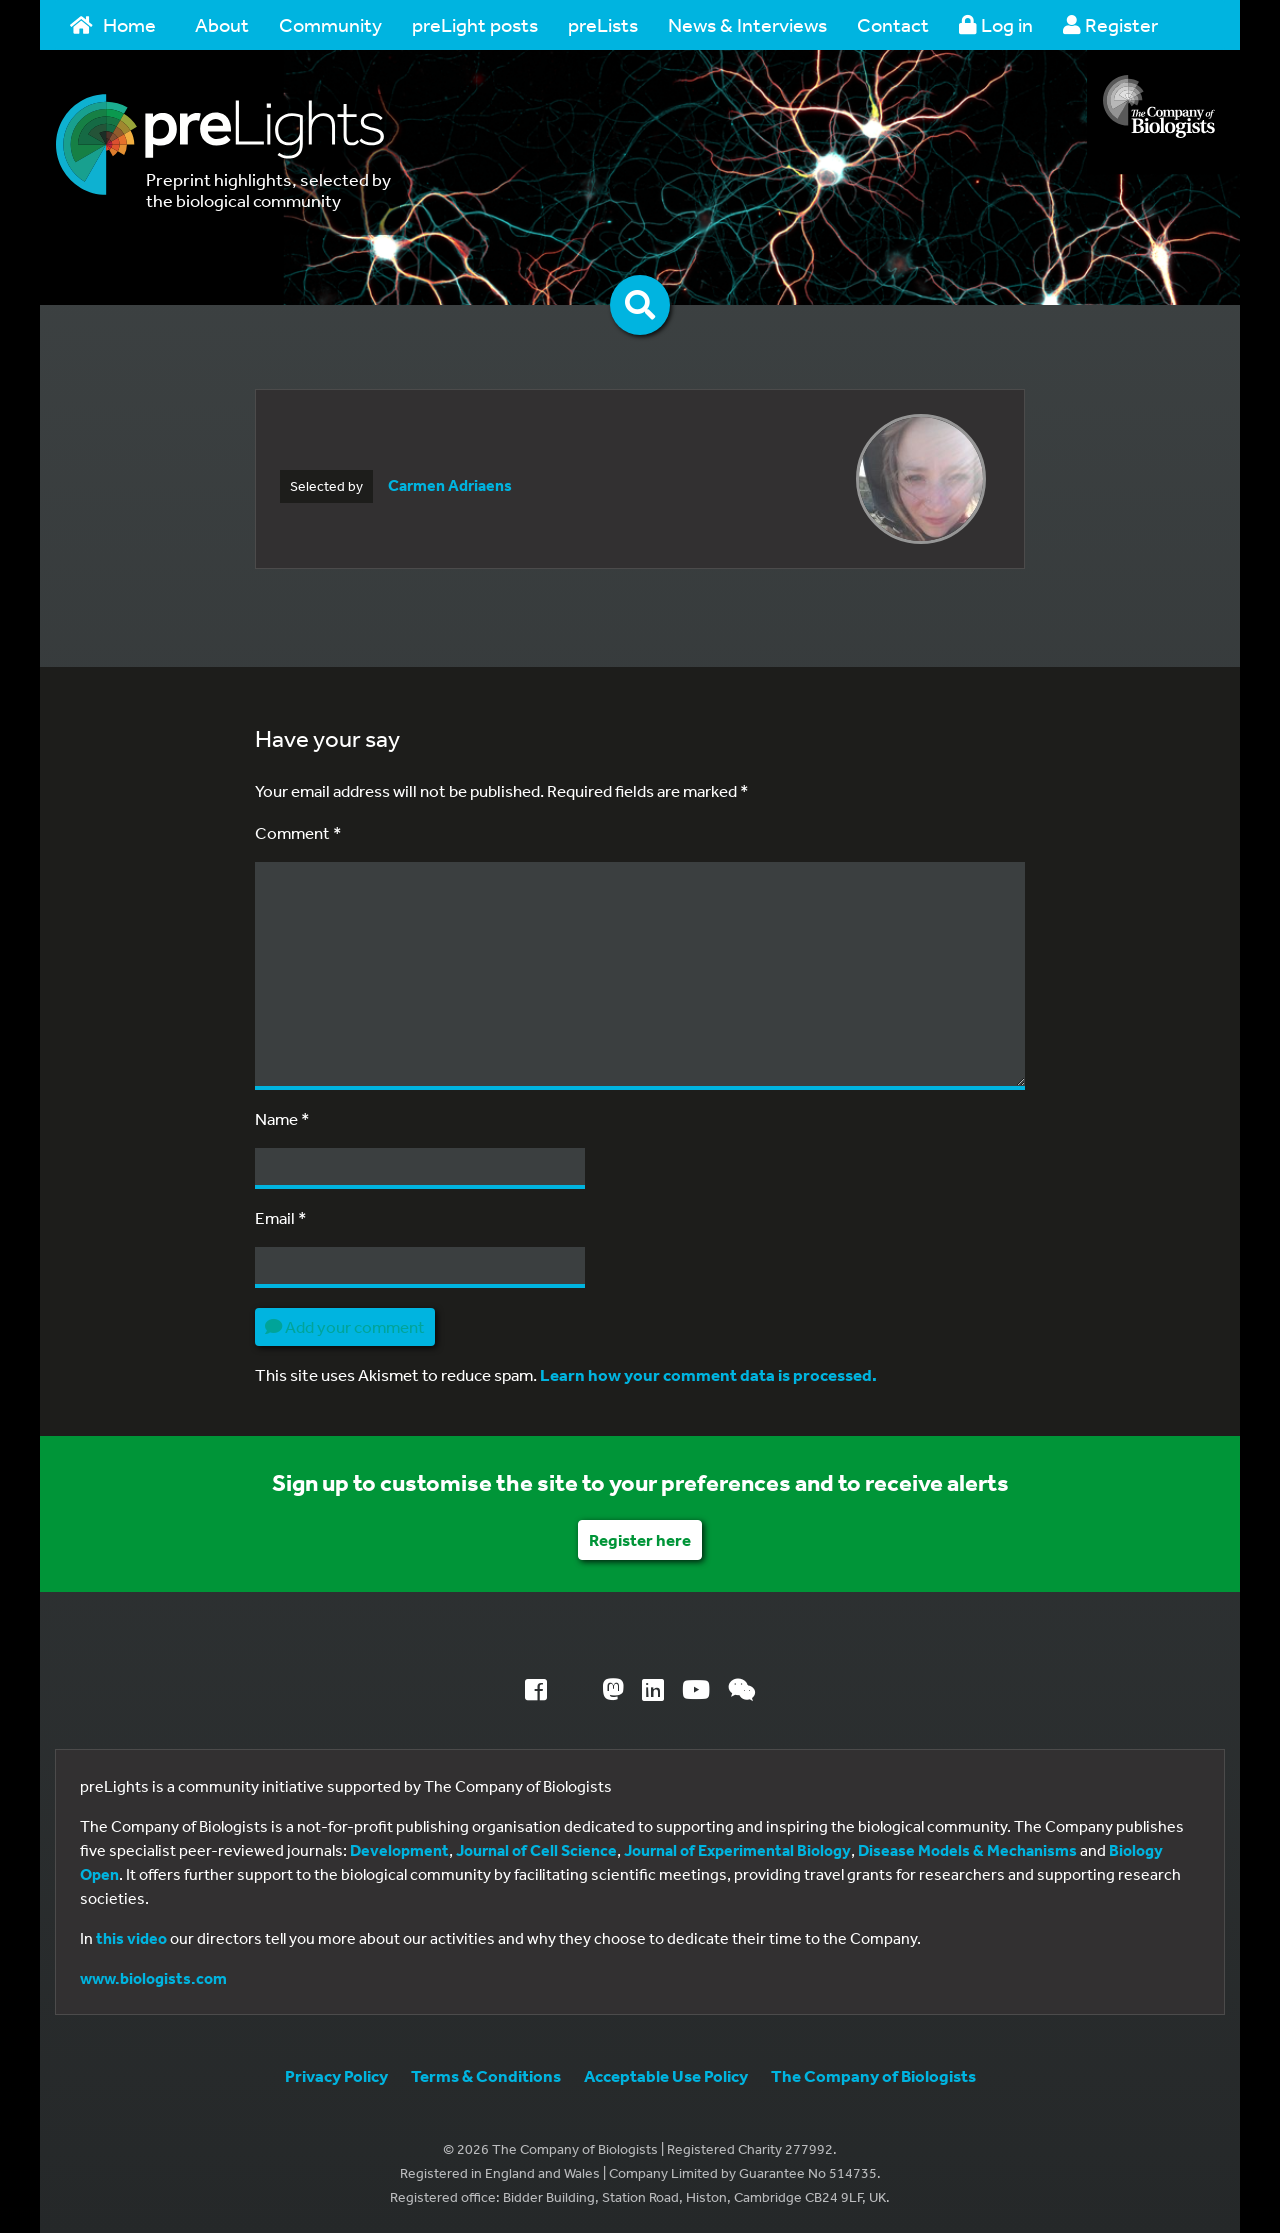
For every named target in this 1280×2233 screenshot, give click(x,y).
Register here (640, 1539)
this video (131, 1938)
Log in (996, 24)
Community (330, 24)
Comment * (298, 832)
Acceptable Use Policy (666, 2075)
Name (282, 1118)
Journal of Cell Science (536, 1850)
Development (399, 1850)
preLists (603, 24)
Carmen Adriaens (450, 485)
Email (281, 1217)
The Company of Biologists (873, 2075)
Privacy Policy (336, 2075)
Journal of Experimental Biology (737, 1850)
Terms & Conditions (486, 2075)
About (222, 24)
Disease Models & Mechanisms (967, 1850)
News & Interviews (747, 24)
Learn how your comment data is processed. (708, 1374)
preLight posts (475, 24)
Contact (893, 24)
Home (113, 24)
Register (1110, 24)
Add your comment (345, 1326)
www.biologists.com (153, 1978)
